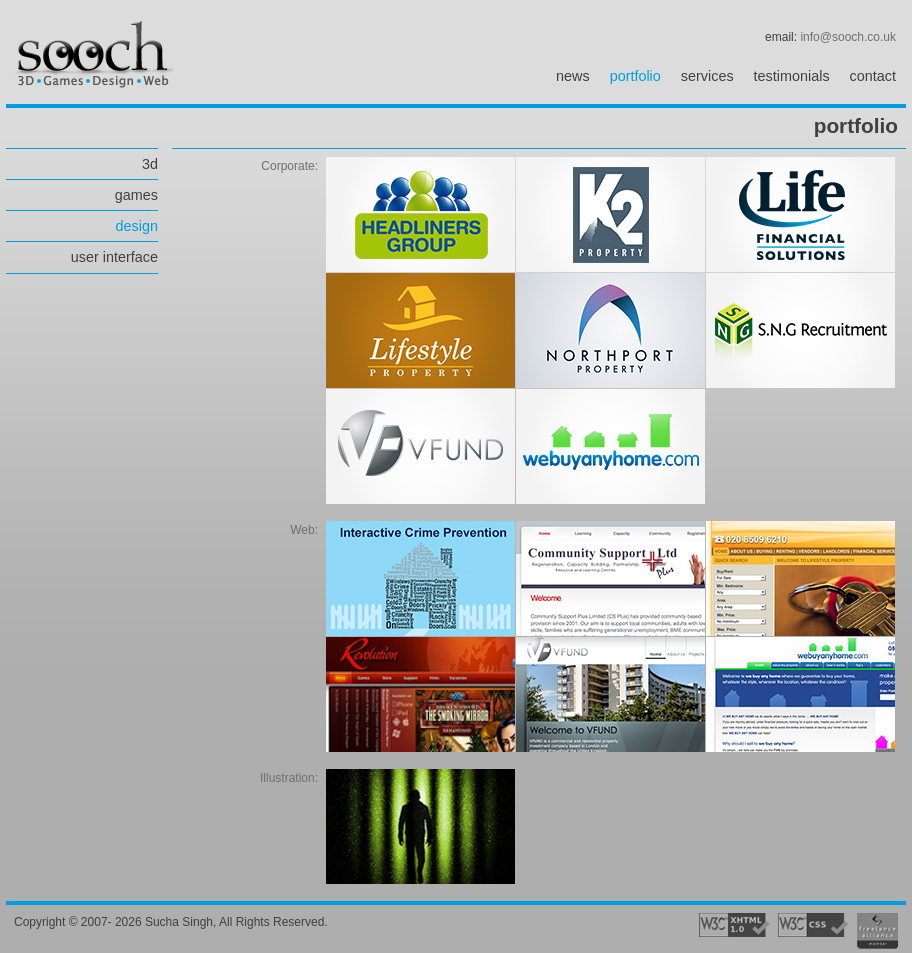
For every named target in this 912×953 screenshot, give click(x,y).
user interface (114, 257)
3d (150, 164)
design (137, 226)
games (136, 195)
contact (873, 76)
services (707, 76)
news (573, 76)
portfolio (635, 76)
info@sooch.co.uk (848, 37)
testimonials (792, 76)
